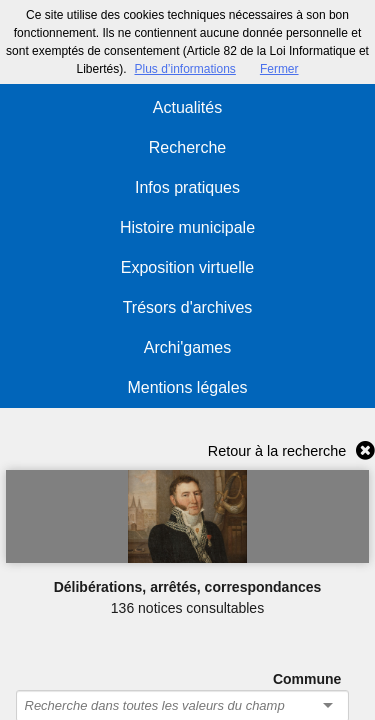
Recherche (187, 147)
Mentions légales (187, 387)
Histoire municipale (187, 227)
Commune (307, 679)
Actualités (187, 107)
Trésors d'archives (188, 307)
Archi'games (188, 347)
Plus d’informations (184, 69)
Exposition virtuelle (187, 267)
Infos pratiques (187, 187)
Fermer (279, 69)
